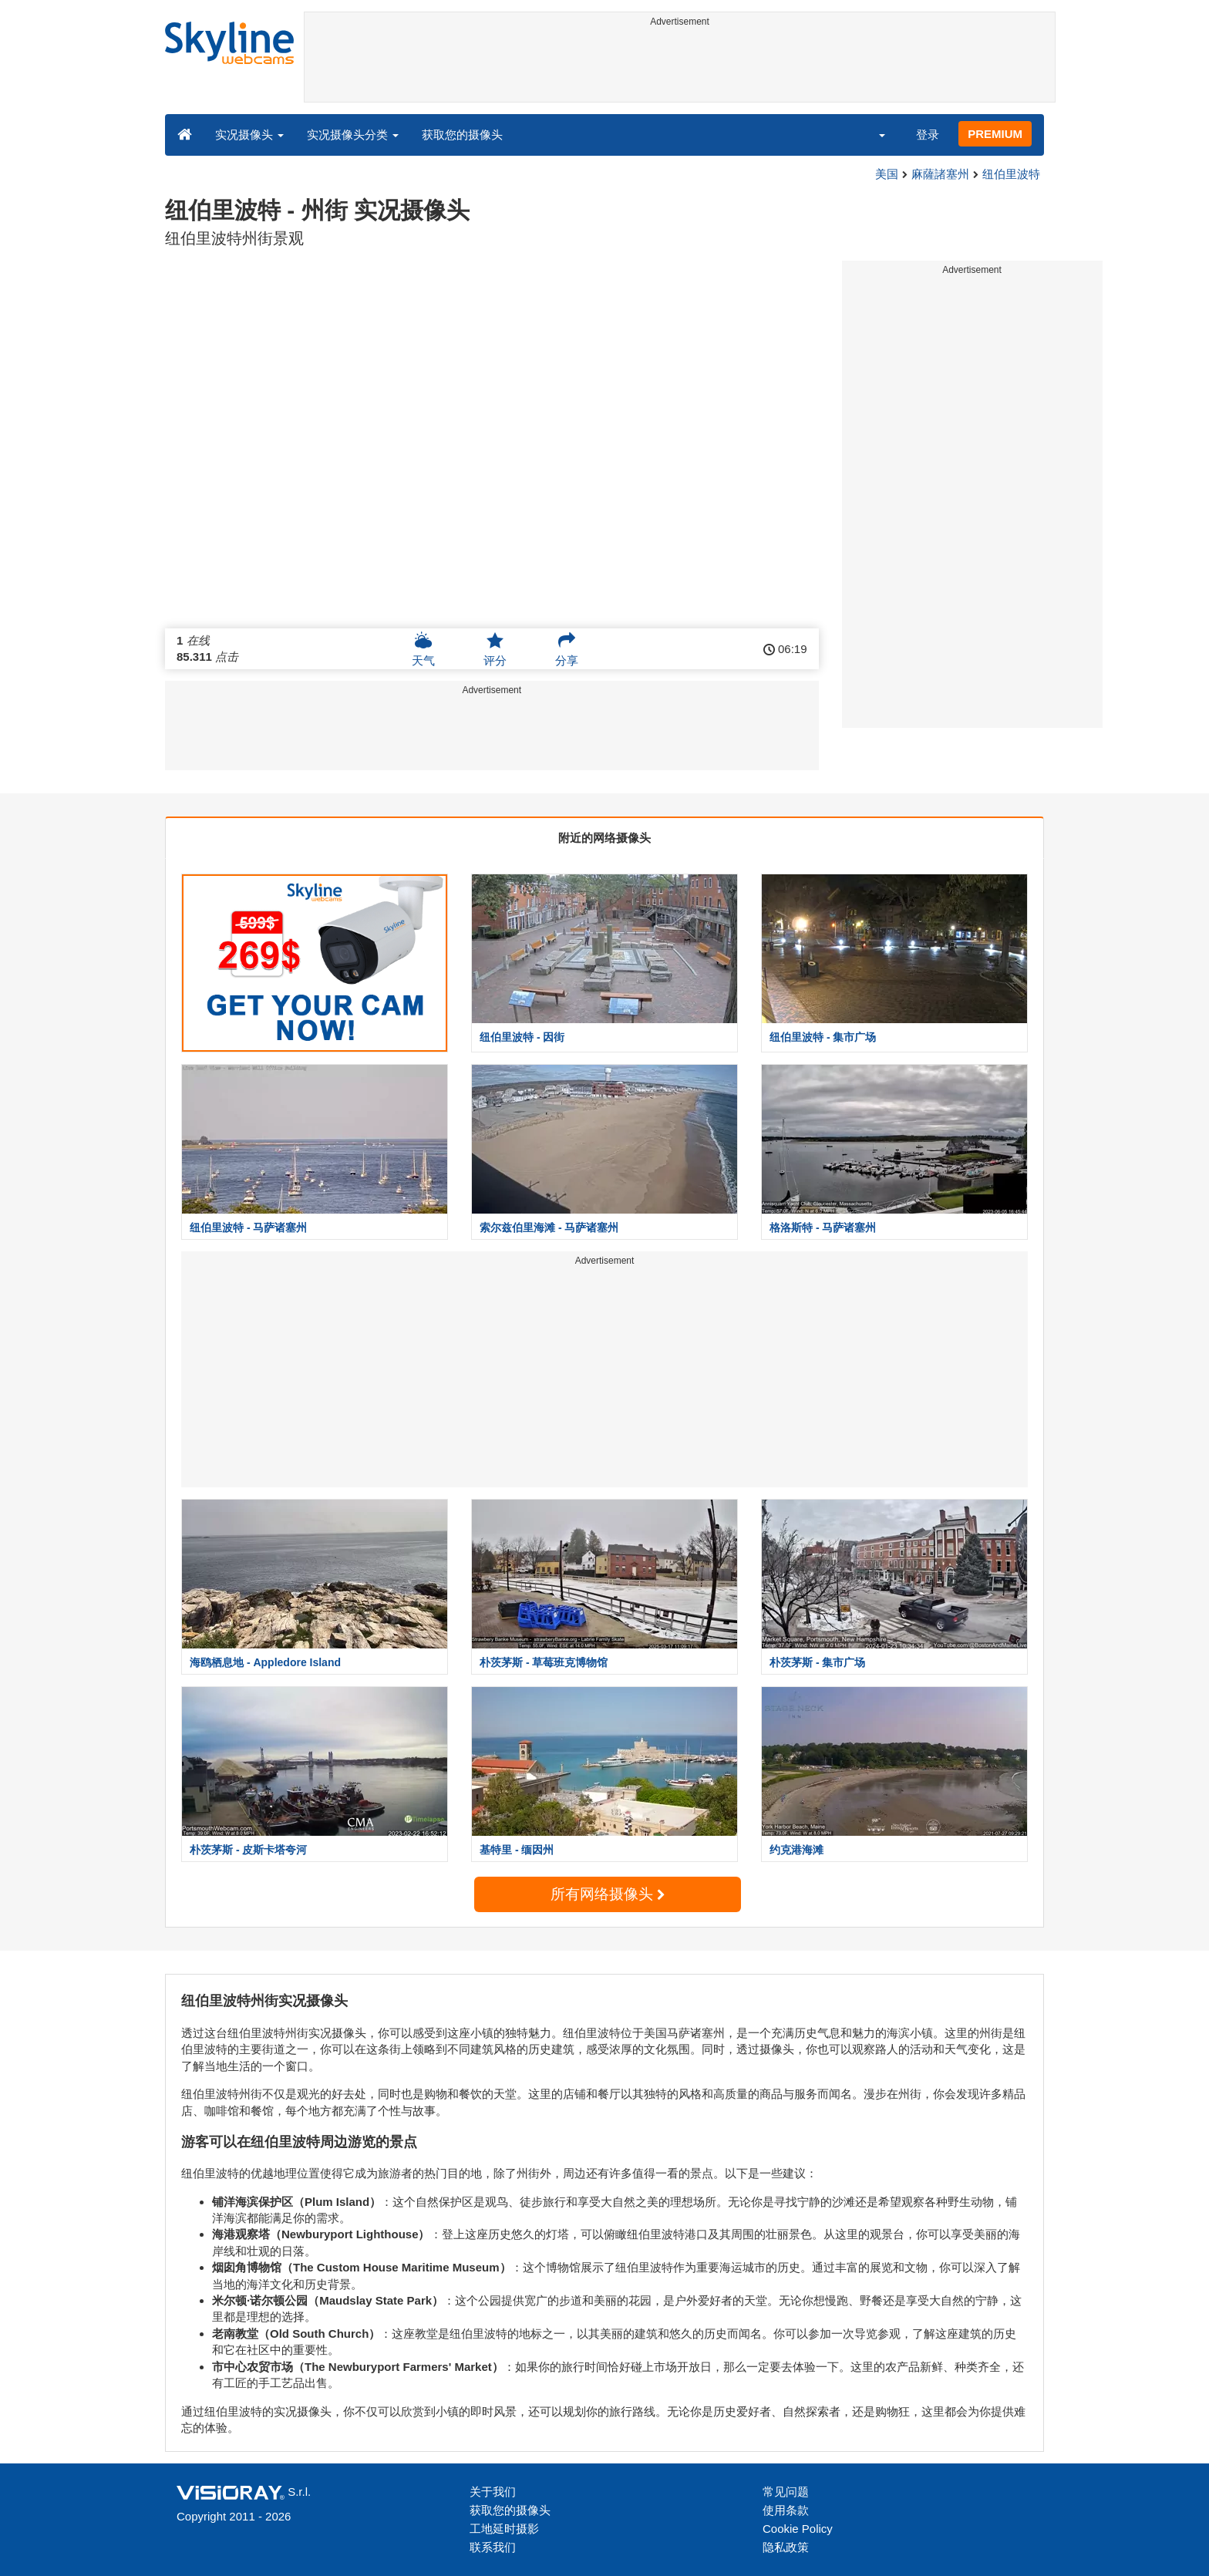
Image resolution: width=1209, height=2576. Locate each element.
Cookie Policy (798, 2528)
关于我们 (493, 2491)
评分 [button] (495, 649)
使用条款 (786, 2510)
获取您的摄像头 (462, 134)
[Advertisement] (680, 67)
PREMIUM (995, 133)
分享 (566, 649)
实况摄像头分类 (353, 134)
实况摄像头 (249, 134)
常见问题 (786, 2491)
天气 (423, 649)
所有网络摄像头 (608, 1894)
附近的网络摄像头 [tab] (604, 837)
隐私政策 (786, 2547)
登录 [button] (927, 134)
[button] (872, 134)
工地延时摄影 (504, 2528)
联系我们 (493, 2547)
